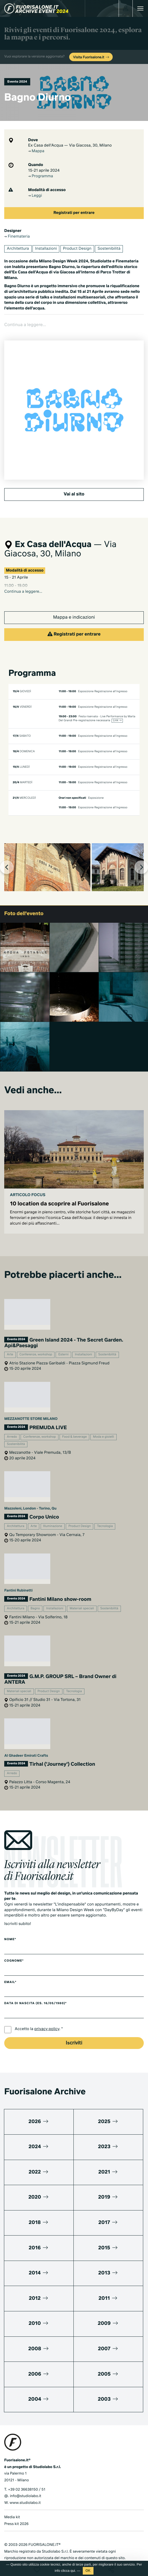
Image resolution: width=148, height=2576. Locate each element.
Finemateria (17, 237)
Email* (10, 1967)
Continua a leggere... (23, 577)
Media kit (12, 2502)
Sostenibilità (108, 249)
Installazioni (46, 249)
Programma (40, 176)
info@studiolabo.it (25, 2481)
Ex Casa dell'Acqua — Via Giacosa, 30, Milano (70, 146)
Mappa (36, 151)
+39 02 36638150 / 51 (26, 2475)
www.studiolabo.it (25, 2487)
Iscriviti (74, 2028)
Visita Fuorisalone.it (91, 57)
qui (73, 2571)
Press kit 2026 (16, 2509)
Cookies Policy (43, 2549)
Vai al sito (74, 479)
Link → (117, 705)
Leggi (35, 196)
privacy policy (47, 2014)
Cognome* (14, 1946)
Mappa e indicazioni (74, 602)
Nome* (10, 1924)
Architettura (18, 249)
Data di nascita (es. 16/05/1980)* (35, 1988)
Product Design (77, 249)
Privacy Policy (16, 2549)
